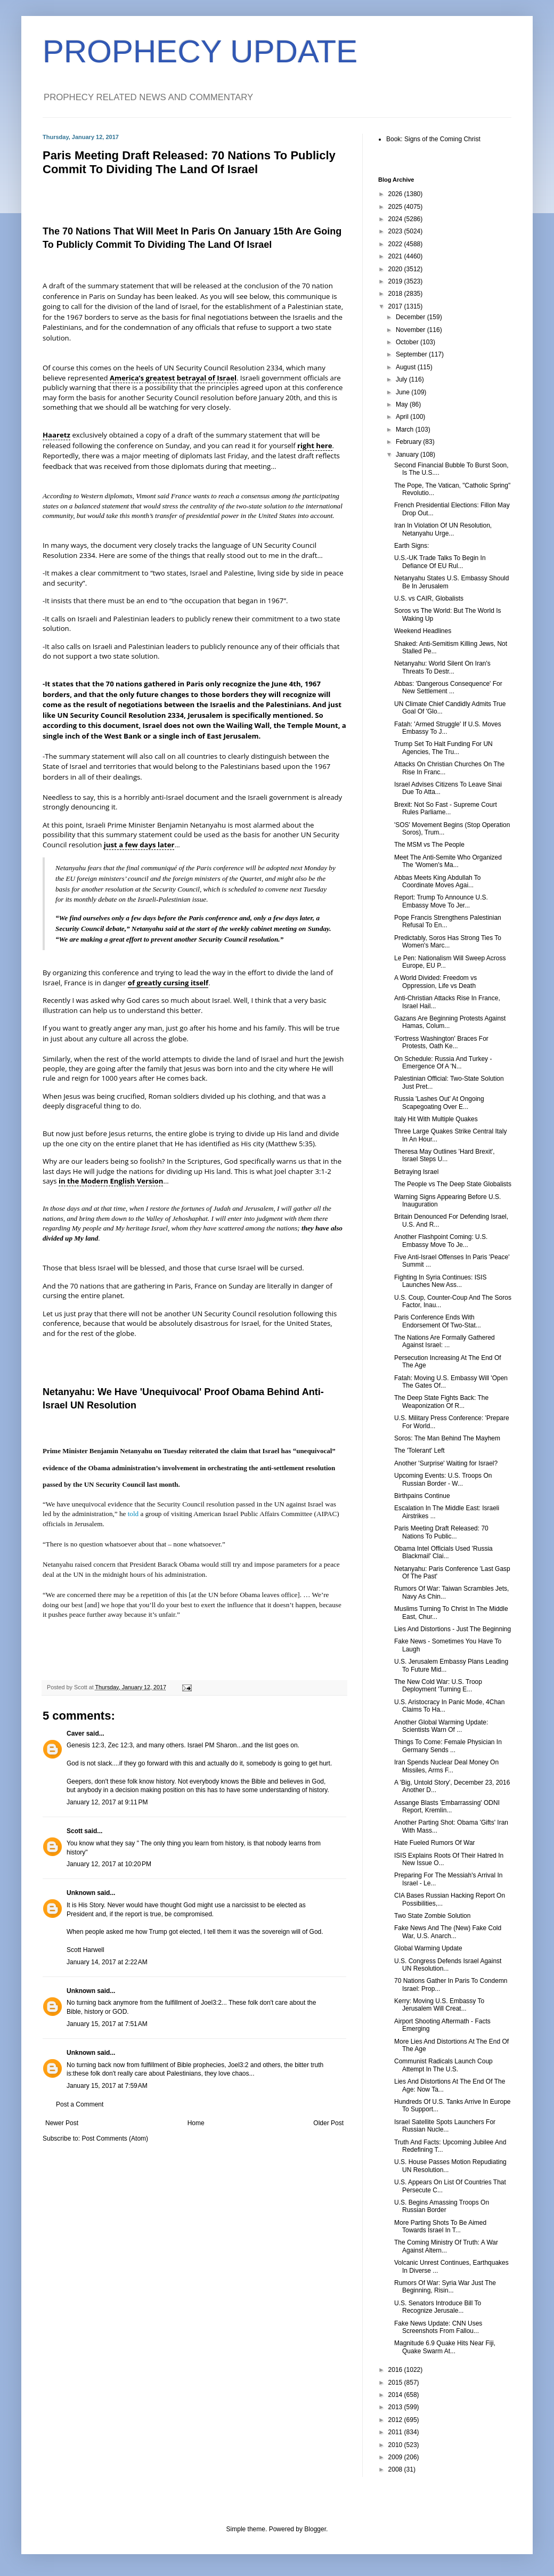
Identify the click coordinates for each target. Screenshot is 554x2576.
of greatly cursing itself (168, 982)
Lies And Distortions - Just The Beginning (452, 1629)
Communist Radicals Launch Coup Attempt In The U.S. (443, 2064)
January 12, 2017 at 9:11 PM (107, 1802)
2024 (396, 219)
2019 (396, 281)
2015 (396, 2382)
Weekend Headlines (422, 631)
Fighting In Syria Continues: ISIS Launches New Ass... (440, 1281)
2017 (396, 306)
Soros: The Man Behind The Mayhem (447, 1438)
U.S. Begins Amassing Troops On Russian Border (441, 2206)
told (133, 1514)
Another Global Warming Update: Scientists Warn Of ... (441, 1726)
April (403, 416)
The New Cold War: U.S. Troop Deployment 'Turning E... (438, 1685)
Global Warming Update (428, 1948)
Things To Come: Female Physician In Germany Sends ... (448, 1745)
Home (196, 2123)
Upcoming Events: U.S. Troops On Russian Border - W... (443, 1479)
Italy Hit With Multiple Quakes (436, 1119)
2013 (396, 2407)
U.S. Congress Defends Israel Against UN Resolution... (447, 1964)
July (402, 379)
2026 (396, 194)
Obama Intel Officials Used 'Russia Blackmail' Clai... (443, 1552)
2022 (396, 244)
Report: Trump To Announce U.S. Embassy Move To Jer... (441, 901)
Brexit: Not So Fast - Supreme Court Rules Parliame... (445, 808)
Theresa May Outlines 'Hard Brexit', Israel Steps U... (444, 1155)
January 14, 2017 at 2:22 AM (107, 1962)
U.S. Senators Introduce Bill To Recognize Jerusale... (437, 2306)
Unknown (81, 1893)
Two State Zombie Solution (432, 1915)
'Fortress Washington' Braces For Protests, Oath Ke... (441, 1042)
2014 (396, 2395)
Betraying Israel (416, 1172)
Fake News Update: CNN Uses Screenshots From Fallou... (438, 2327)
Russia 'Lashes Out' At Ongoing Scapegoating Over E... (439, 1102)
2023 (396, 231)
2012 (396, 2420)
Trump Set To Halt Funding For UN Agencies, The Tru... (443, 747)
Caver (75, 1733)
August (407, 367)
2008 (396, 2469)
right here (314, 445)
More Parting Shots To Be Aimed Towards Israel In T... (440, 2226)
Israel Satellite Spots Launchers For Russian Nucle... (444, 2125)
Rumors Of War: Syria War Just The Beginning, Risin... (445, 2286)
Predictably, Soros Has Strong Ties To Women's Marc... (447, 941)
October (408, 342)
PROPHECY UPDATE (200, 51)
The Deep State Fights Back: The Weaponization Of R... (441, 1401)
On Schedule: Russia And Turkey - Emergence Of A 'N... (443, 1062)
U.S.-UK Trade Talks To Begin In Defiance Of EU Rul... (440, 561)
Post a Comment (79, 2104)
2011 (396, 2432)
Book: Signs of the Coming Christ (433, 139)
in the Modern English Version (111, 1181)
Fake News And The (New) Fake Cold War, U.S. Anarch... (447, 1931)
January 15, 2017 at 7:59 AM (107, 2085)
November (411, 330)
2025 (396, 206)
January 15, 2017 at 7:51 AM (107, 2024)
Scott (75, 1831)
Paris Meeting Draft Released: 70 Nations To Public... (441, 1532)
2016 (396, 2370)
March (406, 429)
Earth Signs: (411, 545)
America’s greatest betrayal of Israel (173, 378)
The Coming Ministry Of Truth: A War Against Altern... (446, 2246)
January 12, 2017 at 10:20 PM (109, 1864)
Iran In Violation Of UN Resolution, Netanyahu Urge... (443, 529)
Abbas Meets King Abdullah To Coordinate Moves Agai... (437, 881)
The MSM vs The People (429, 844)
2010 (396, 2445)
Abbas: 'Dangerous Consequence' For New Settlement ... (448, 687)
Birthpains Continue (422, 1496)
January (408, 454)
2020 (396, 269)
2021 (396, 256)
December (411, 317)
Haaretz (56, 435)
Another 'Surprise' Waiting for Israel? (446, 1463)
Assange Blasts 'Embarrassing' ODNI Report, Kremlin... (447, 1806)
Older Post (328, 2123)
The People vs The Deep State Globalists (452, 1184)
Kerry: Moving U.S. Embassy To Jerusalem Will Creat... (439, 2004)
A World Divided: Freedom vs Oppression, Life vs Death (435, 981)
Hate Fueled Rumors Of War (434, 1842)
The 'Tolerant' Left (419, 1450)
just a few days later (139, 844)
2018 (396, 293)
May (403, 404)
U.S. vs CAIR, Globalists (428, 598)
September (412, 354)
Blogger (315, 2529)
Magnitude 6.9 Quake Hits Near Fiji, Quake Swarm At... (444, 2346)
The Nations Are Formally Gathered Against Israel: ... (444, 1341)
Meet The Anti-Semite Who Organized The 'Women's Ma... (448, 861)
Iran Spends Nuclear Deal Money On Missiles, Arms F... (446, 1766)
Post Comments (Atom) (115, 2138)
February (409, 441)
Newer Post (61, 2123)
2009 (396, 2457)
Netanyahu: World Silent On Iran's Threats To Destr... (442, 667)
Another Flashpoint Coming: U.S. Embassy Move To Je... (440, 1240)
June (403, 392)
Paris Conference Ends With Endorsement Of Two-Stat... (437, 1321)
